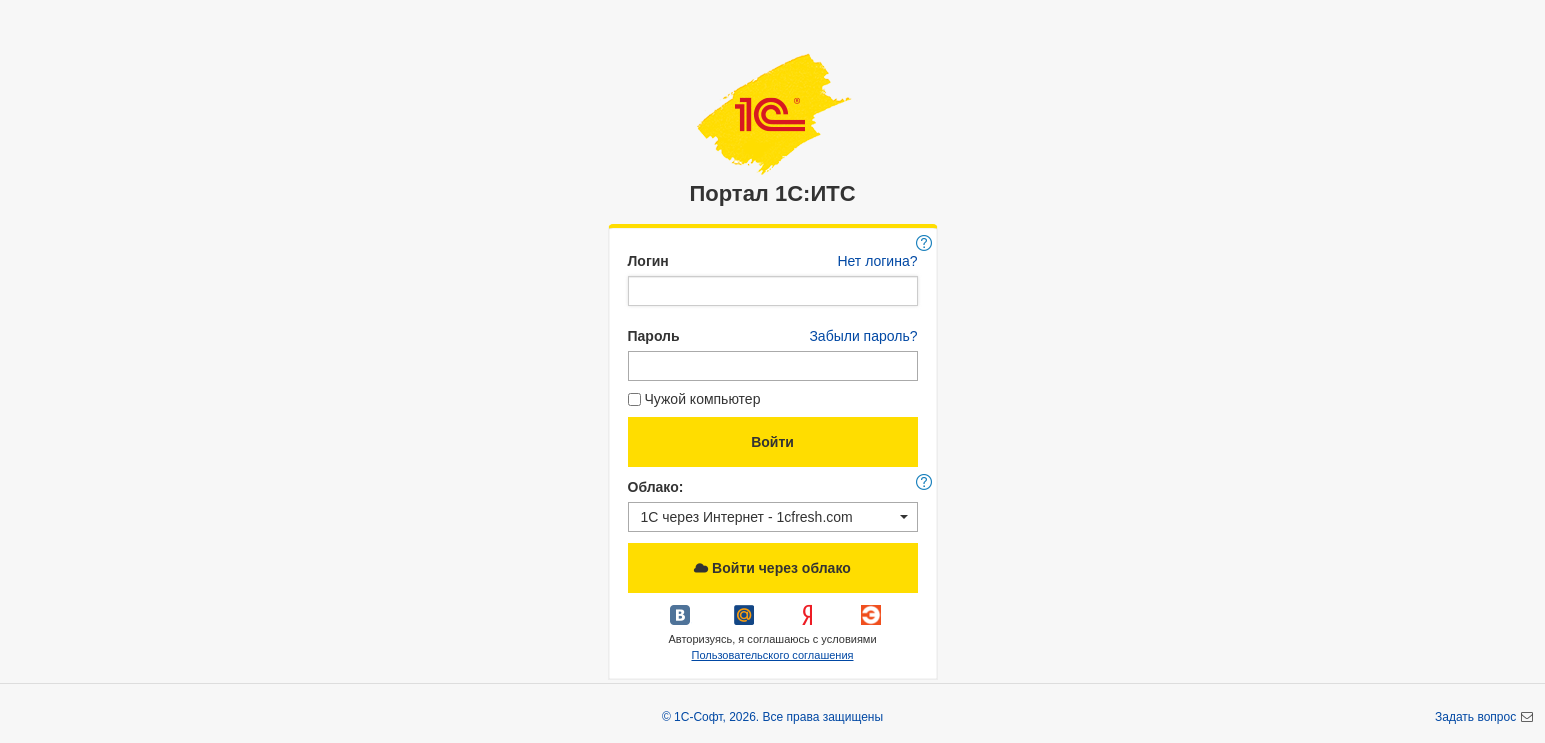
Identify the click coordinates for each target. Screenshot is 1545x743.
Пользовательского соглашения (772, 655)
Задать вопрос (1477, 717)
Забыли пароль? (863, 336)
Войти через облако (772, 568)
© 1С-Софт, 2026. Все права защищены (772, 717)
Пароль (654, 336)
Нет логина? (877, 261)
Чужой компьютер (694, 399)
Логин (648, 261)
